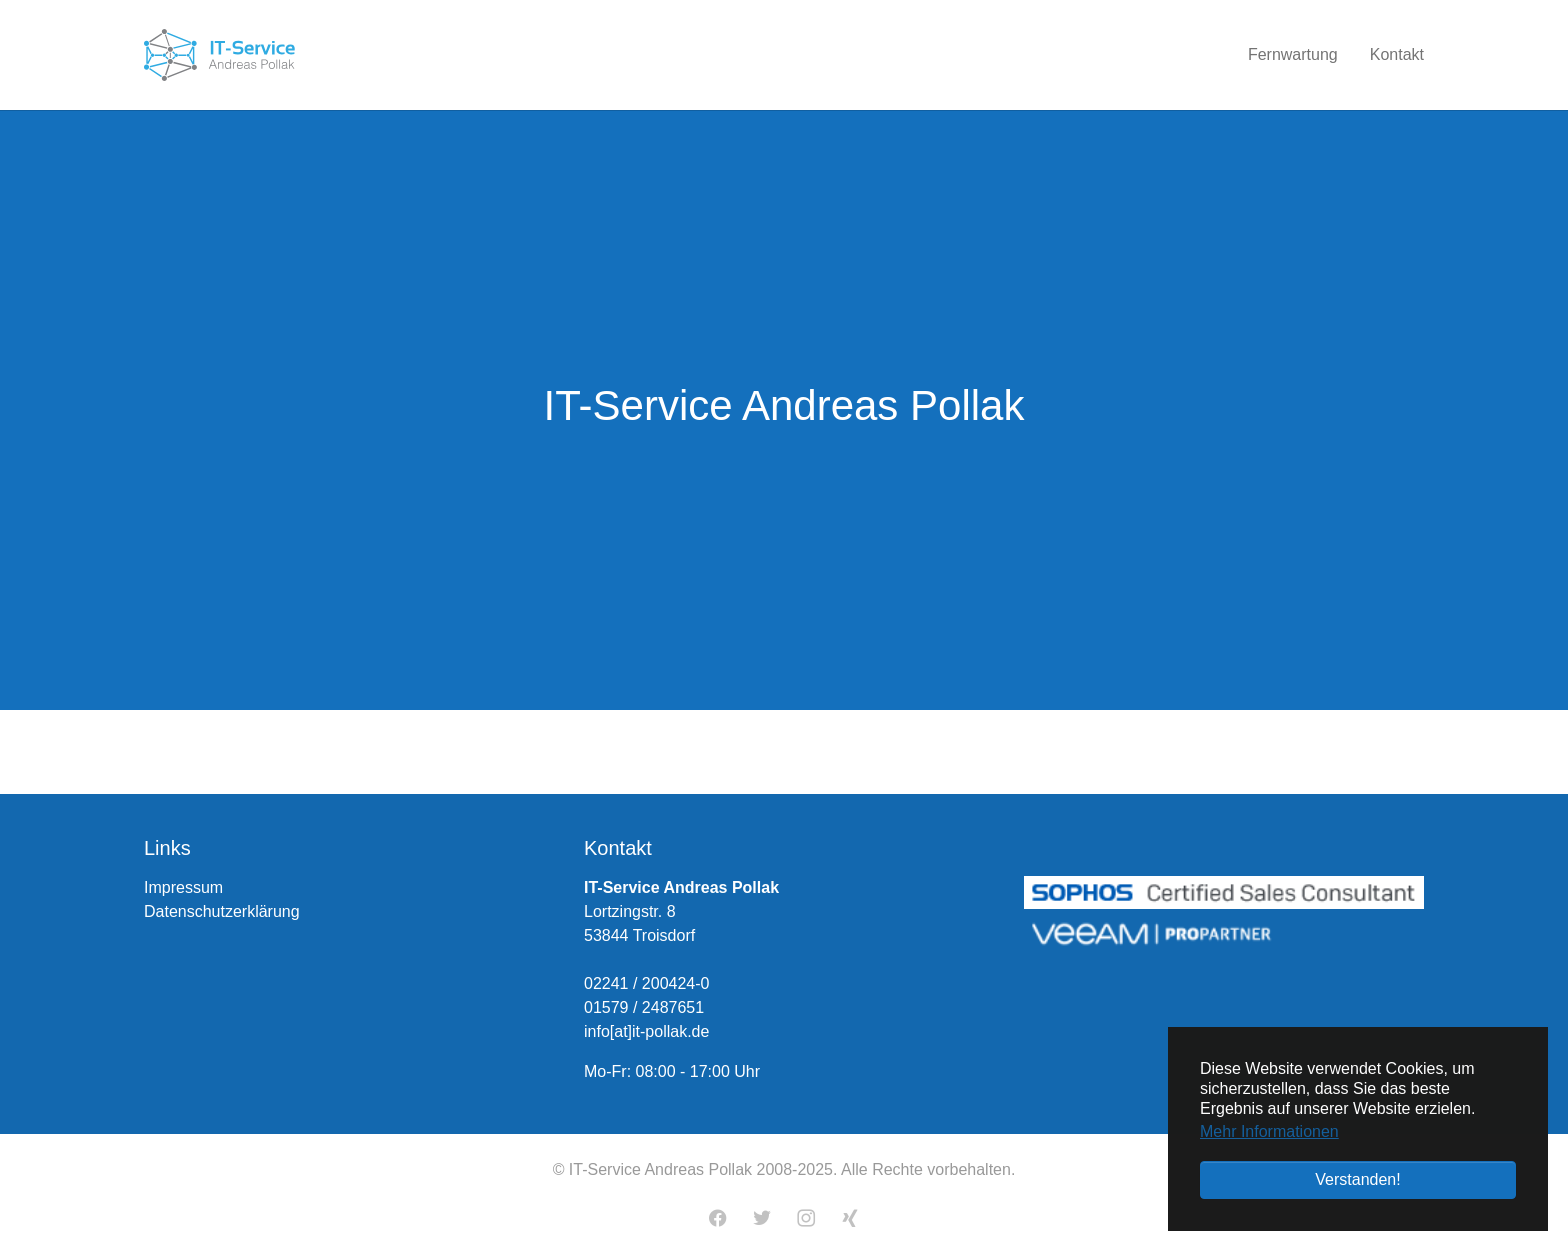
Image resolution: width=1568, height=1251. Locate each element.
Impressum (183, 887)
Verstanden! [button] (1357, 1179)
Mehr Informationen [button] (1269, 1131)
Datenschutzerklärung (222, 911)
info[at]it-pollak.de (646, 1031)
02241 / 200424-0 (646, 983)
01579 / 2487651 (644, 1007)
